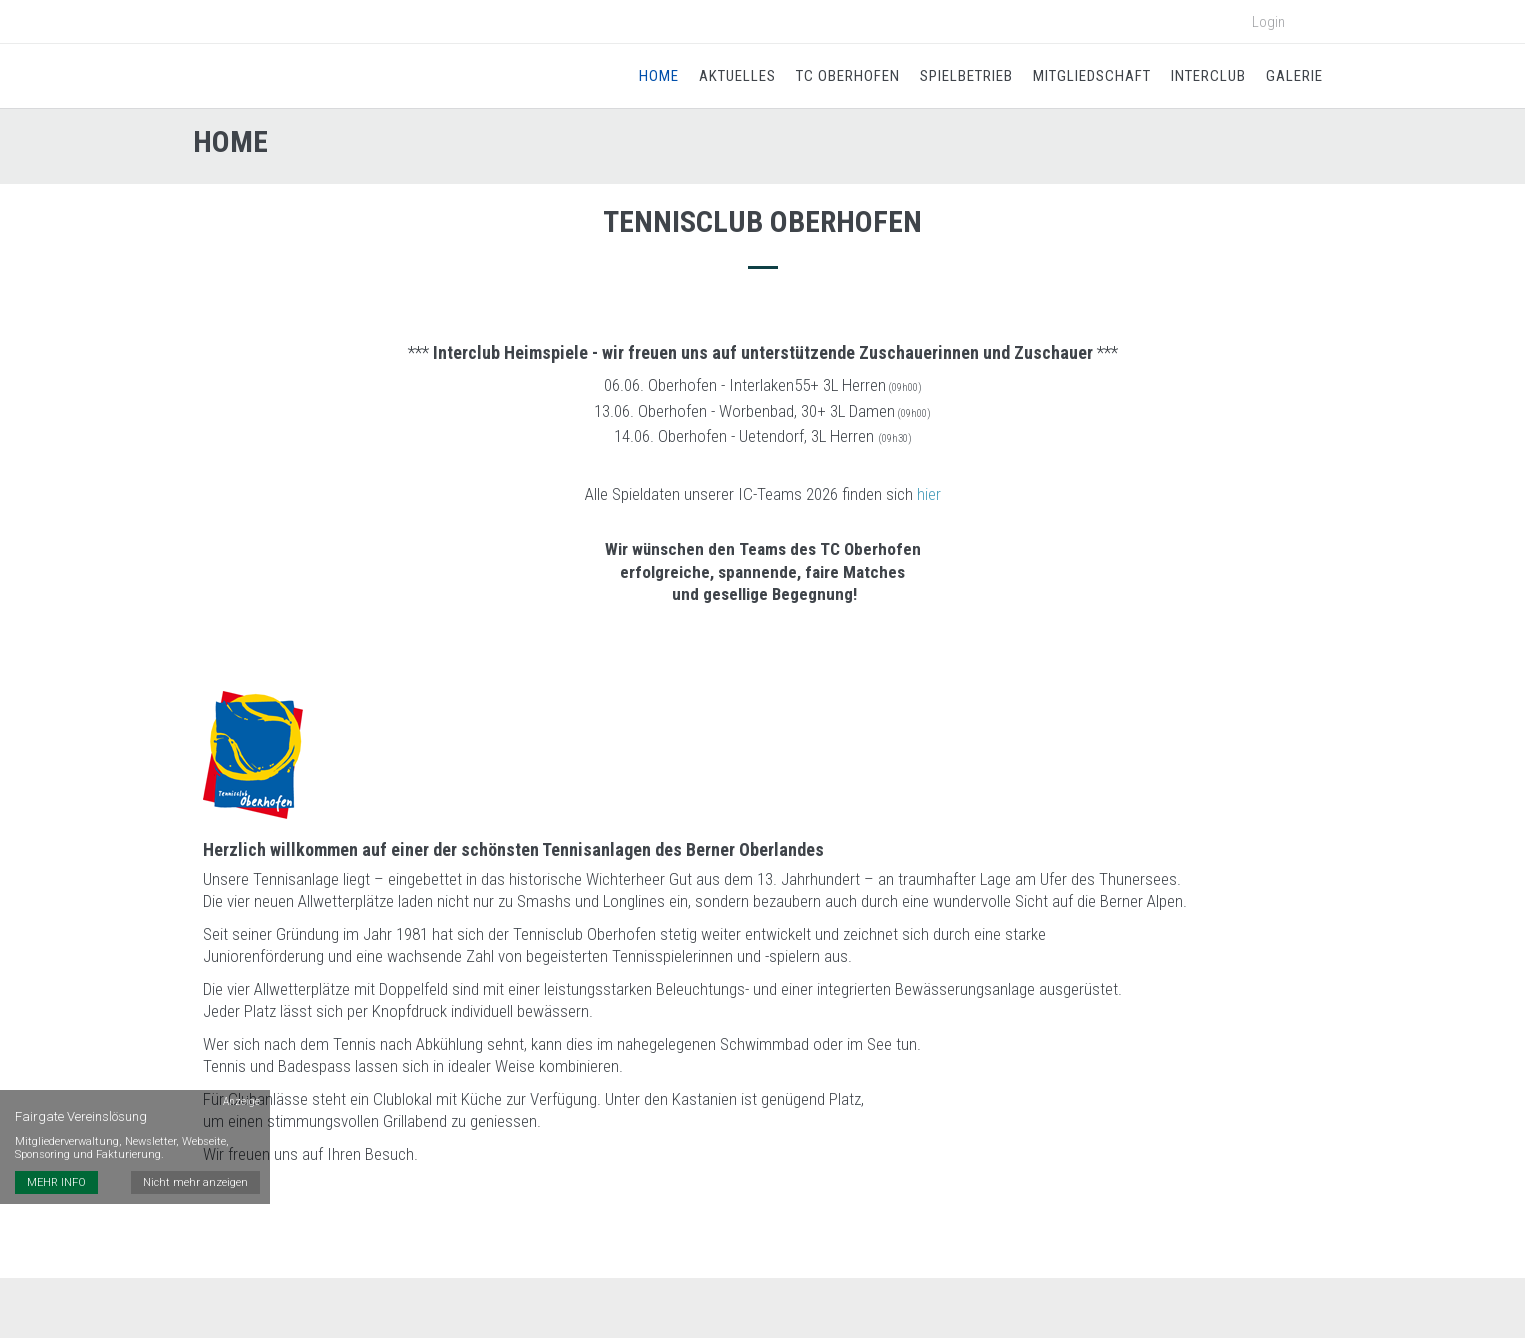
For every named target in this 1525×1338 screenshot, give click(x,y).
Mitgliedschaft (1092, 76)
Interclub (1208, 76)
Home (659, 76)
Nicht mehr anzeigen (195, 1182)
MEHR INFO (56, 1182)
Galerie (1294, 76)
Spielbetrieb (966, 76)
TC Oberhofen (848, 76)
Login (1268, 22)
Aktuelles (737, 76)
